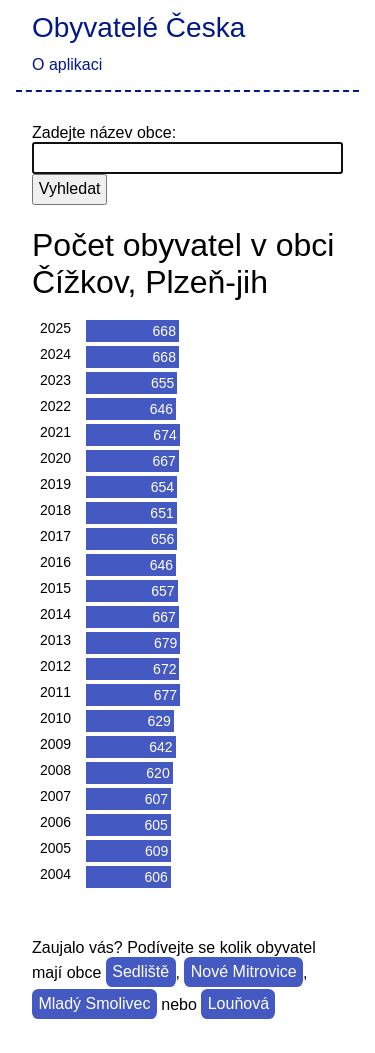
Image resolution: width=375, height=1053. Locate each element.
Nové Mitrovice (244, 972)
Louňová (238, 1004)
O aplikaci (67, 64)
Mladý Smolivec (94, 1004)
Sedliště (140, 972)
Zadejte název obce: (104, 132)
